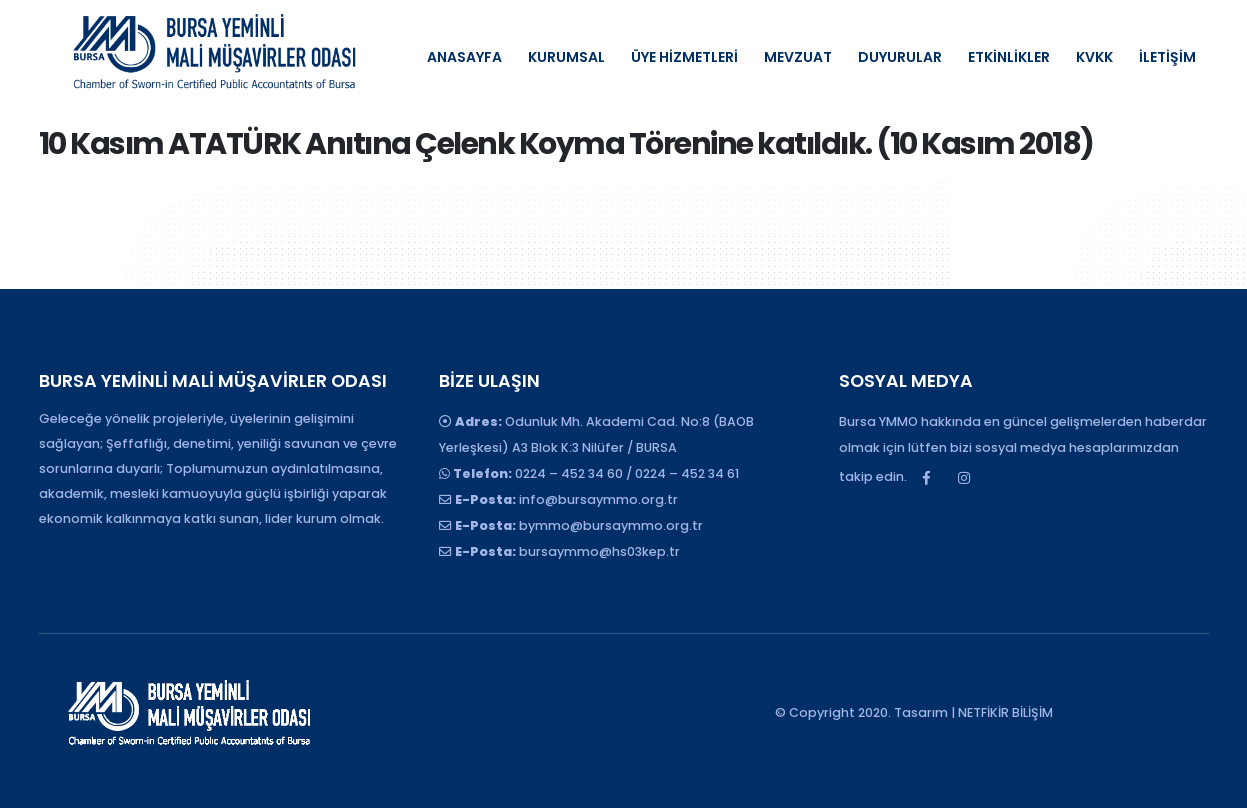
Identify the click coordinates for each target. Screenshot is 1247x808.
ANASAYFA (464, 57)
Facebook (927, 478)
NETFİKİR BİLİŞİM (1005, 712)
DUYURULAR (900, 57)
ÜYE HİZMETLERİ (684, 57)
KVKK (1094, 57)
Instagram (964, 478)
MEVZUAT (798, 57)
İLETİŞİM (1167, 57)
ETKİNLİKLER (1009, 57)
